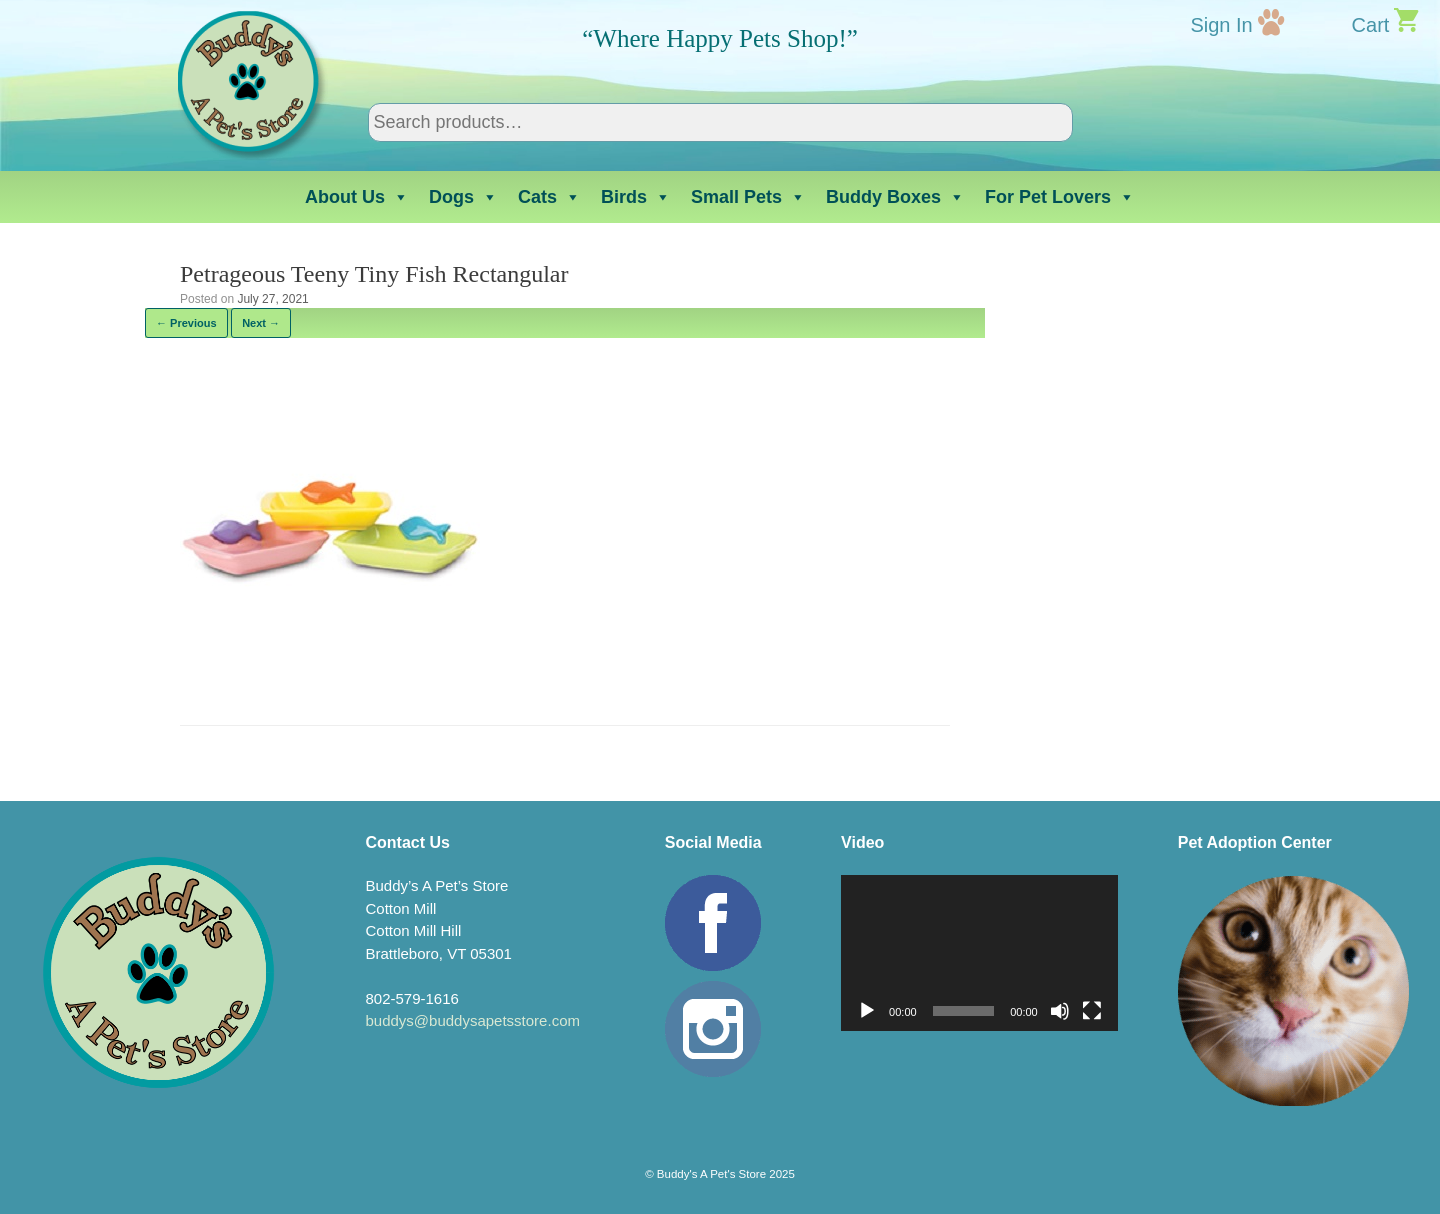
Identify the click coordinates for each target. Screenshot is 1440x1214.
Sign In (1221, 25)
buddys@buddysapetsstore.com (472, 1020)
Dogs (463, 197)
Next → (261, 323)
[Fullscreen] (1092, 1011)
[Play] (867, 1011)
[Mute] (1060, 1011)
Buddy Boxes (895, 197)
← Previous (186, 323)
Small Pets (748, 197)
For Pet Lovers (1060, 197)
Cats (549, 197)
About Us (357, 197)
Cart (1371, 25)
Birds (636, 197)
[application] (979, 953)
